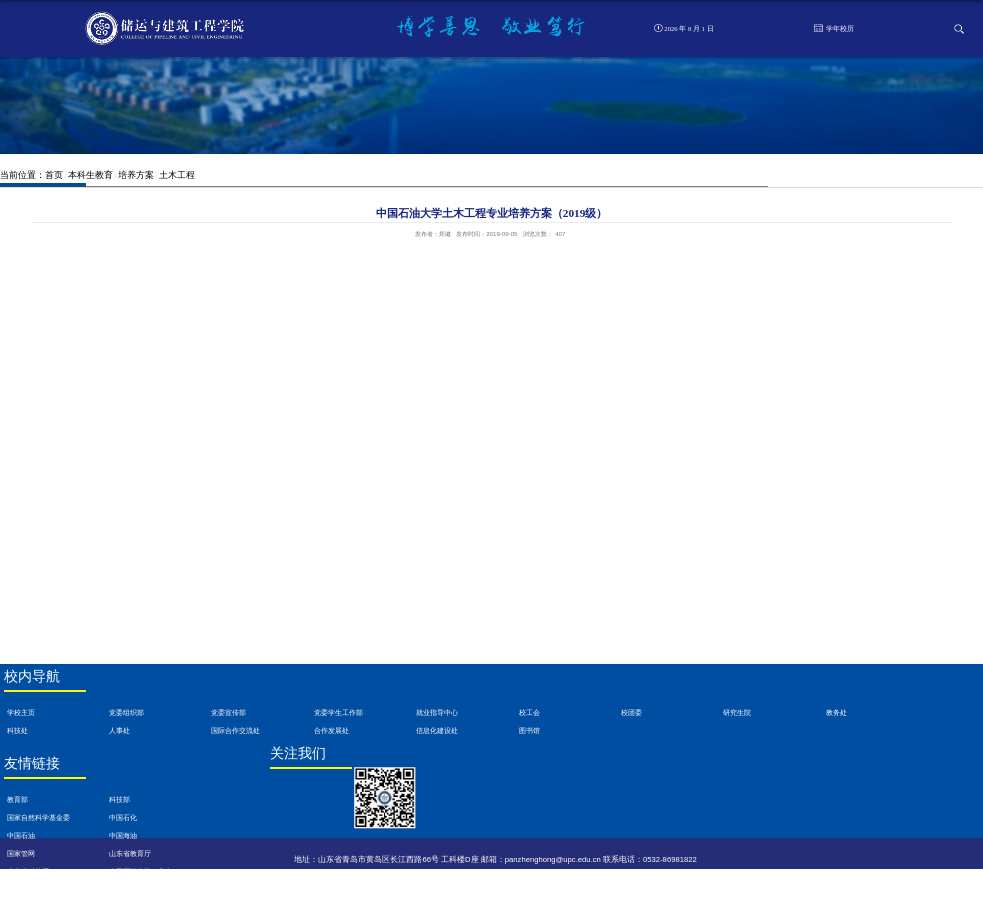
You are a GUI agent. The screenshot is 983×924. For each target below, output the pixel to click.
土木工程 (177, 175)
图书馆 (529, 731)
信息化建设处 (437, 731)
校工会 (529, 713)
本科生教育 (90, 175)
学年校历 (834, 28)
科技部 (119, 800)
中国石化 (123, 818)
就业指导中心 (437, 713)
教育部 (17, 800)
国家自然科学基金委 (38, 818)
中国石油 (21, 836)
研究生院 (737, 713)
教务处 (836, 713)
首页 (54, 175)
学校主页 (21, 713)
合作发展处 (331, 731)
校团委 (631, 713)
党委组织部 (126, 713)
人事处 (119, 731)
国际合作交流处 (235, 731)
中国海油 (123, 836)
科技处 (17, 731)
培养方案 (136, 175)
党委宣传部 (228, 713)
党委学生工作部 (338, 713)
